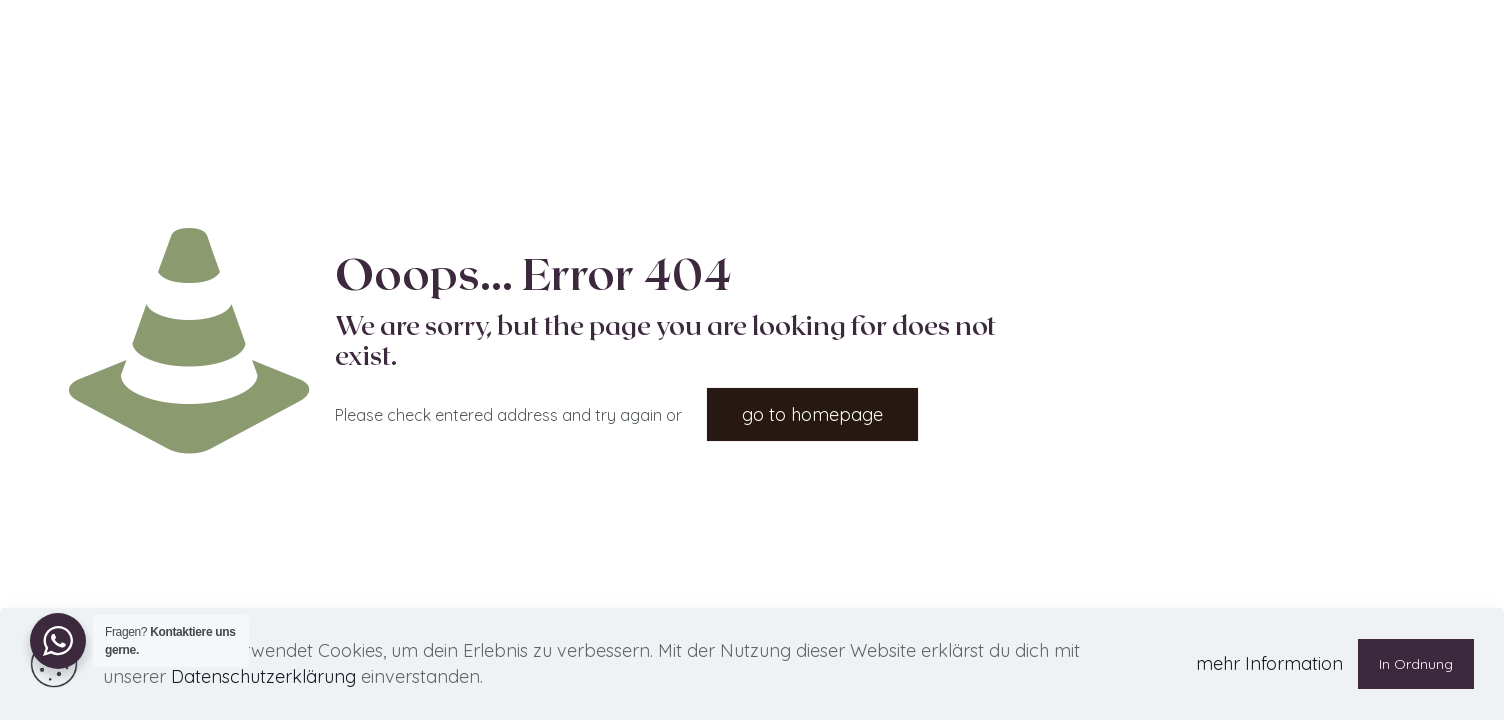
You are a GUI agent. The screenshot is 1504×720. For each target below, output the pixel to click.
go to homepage (812, 414)
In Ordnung (1416, 664)
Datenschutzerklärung (263, 676)
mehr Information (1269, 663)
